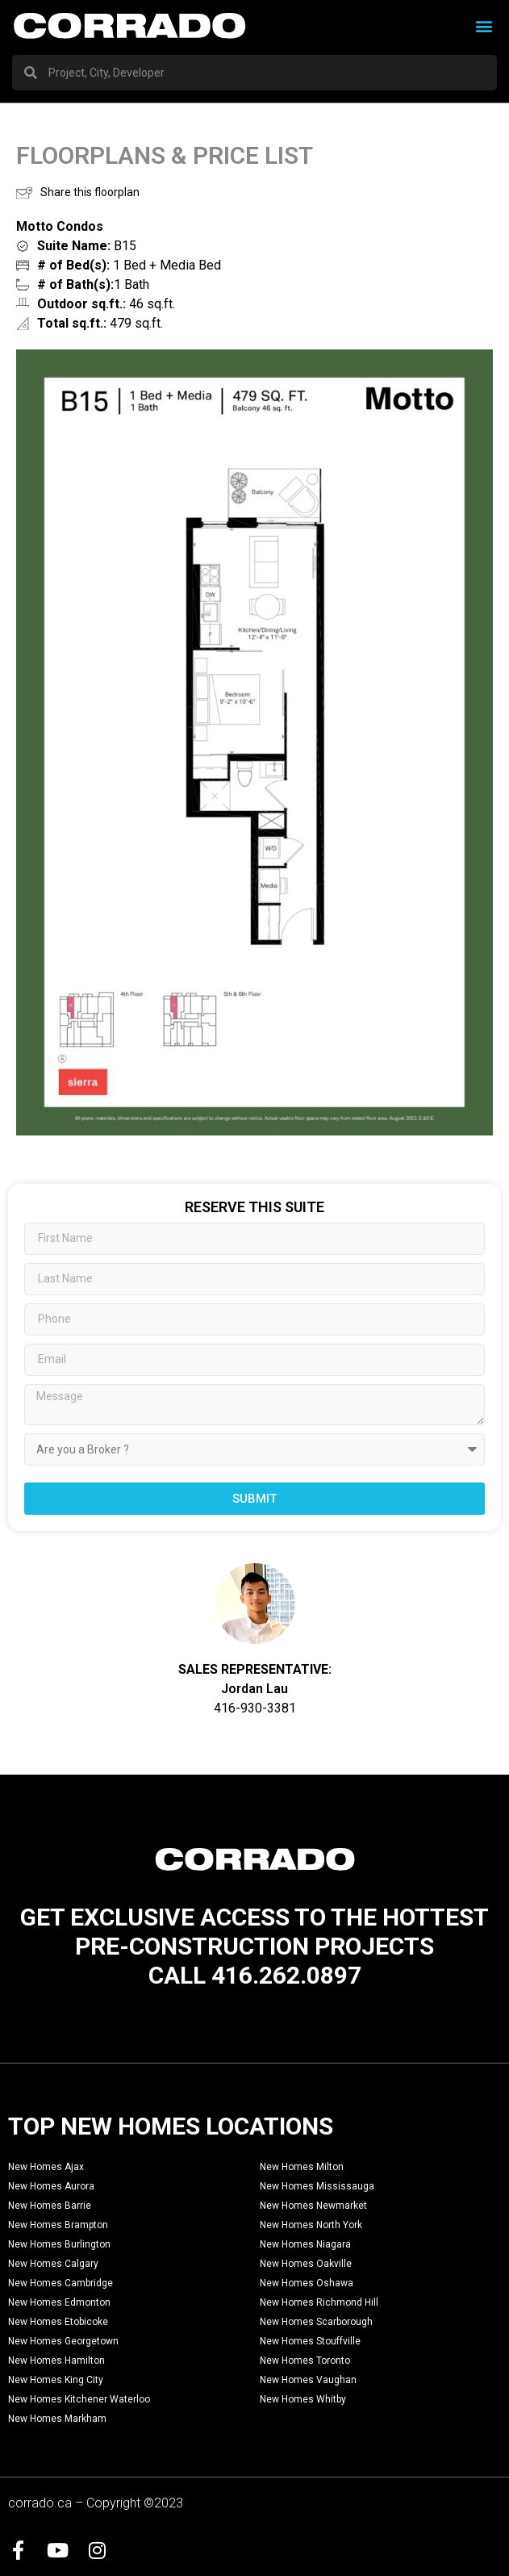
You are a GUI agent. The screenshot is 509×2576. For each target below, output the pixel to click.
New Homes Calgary (53, 2263)
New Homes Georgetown (63, 2341)
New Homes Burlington (59, 2244)
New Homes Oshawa (306, 2283)
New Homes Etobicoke (58, 2321)
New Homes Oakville (306, 2263)
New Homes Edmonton (59, 2302)
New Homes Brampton (58, 2225)
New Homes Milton (302, 2166)
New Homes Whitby (303, 2399)
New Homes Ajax (46, 2166)
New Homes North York (311, 2225)
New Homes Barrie (49, 2205)
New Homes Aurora (51, 2186)
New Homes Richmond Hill (319, 2302)
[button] (483, 25)
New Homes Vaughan (308, 2380)
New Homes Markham (57, 2418)
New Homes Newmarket (313, 2205)
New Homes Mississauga (317, 2186)
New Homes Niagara (305, 2244)
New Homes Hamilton (56, 2360)
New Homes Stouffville (310, 2341)
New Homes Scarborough (316, 2321)
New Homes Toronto (305, 2360)
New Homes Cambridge (60, 2283)
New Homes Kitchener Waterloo (79, 2399)
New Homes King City (55, 2380)
